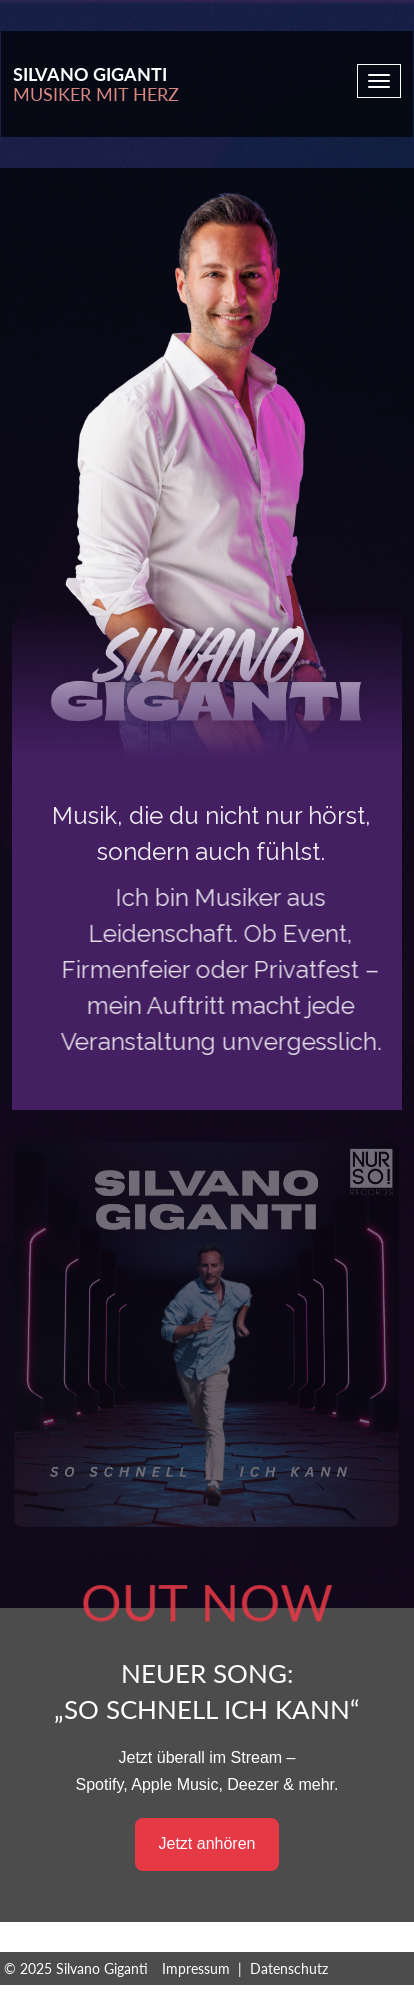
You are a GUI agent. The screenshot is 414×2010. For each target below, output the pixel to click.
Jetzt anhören (207, 1843)
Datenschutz (289, 1968)
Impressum (196, 1968)
